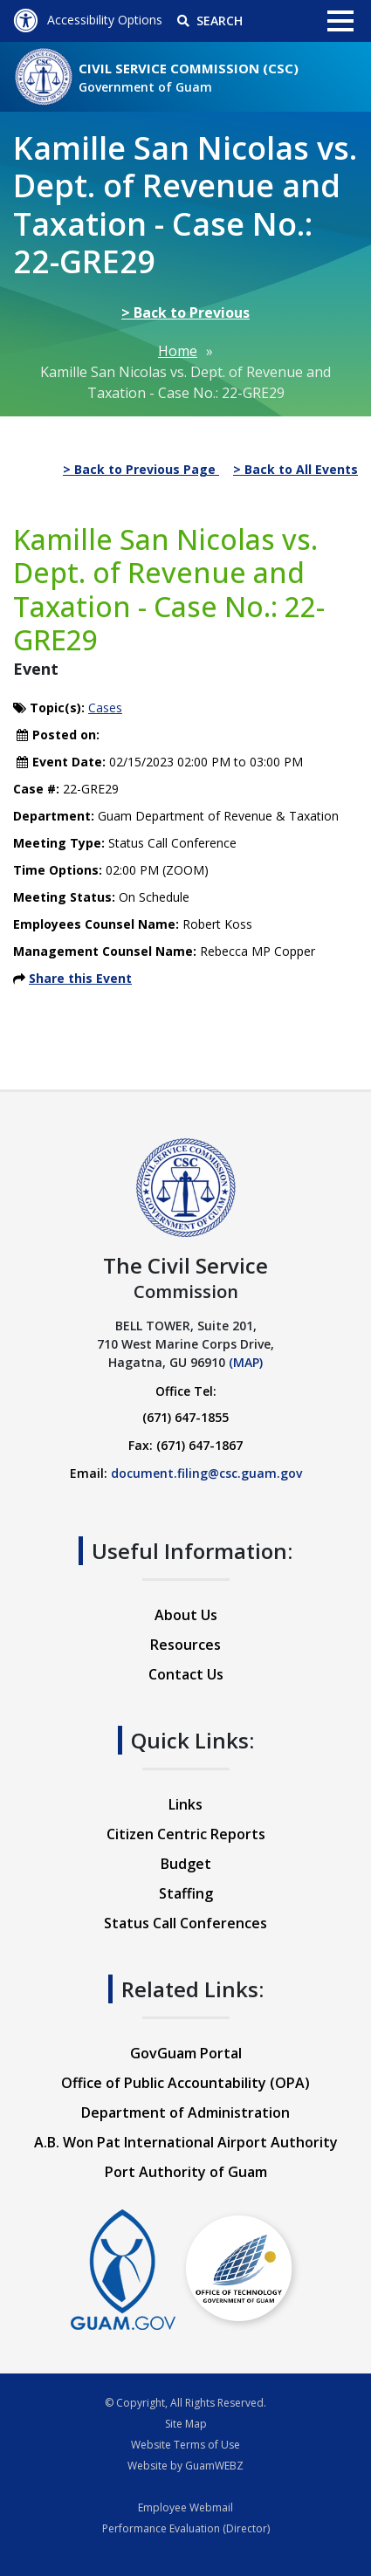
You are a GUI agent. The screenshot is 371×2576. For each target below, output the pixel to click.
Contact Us (185, 1674)
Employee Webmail (185, 2507)
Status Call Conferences (185, 1923)
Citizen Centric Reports (185, 1834)
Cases (105, 707)
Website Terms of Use (185, 2444)
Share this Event (80, 978)
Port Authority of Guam (186, 2171)
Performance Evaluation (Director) (186, 2528)
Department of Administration (185, 2112)
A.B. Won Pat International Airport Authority (186, 2142)
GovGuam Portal (186, 2053)
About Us (186, 1615)
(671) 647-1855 (185, 1417)
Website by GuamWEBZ (185, 2465)
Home (177, 351)
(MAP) (246, 1362)
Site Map (186, 2423)
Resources (185, 1644)
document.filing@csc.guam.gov (206, 1473)
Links (185, 1804)
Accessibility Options (87, 19)
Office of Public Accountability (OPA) (185, 2082)
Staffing (186, 1893)
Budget (186, 1863)
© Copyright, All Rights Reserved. (185, 2402)
